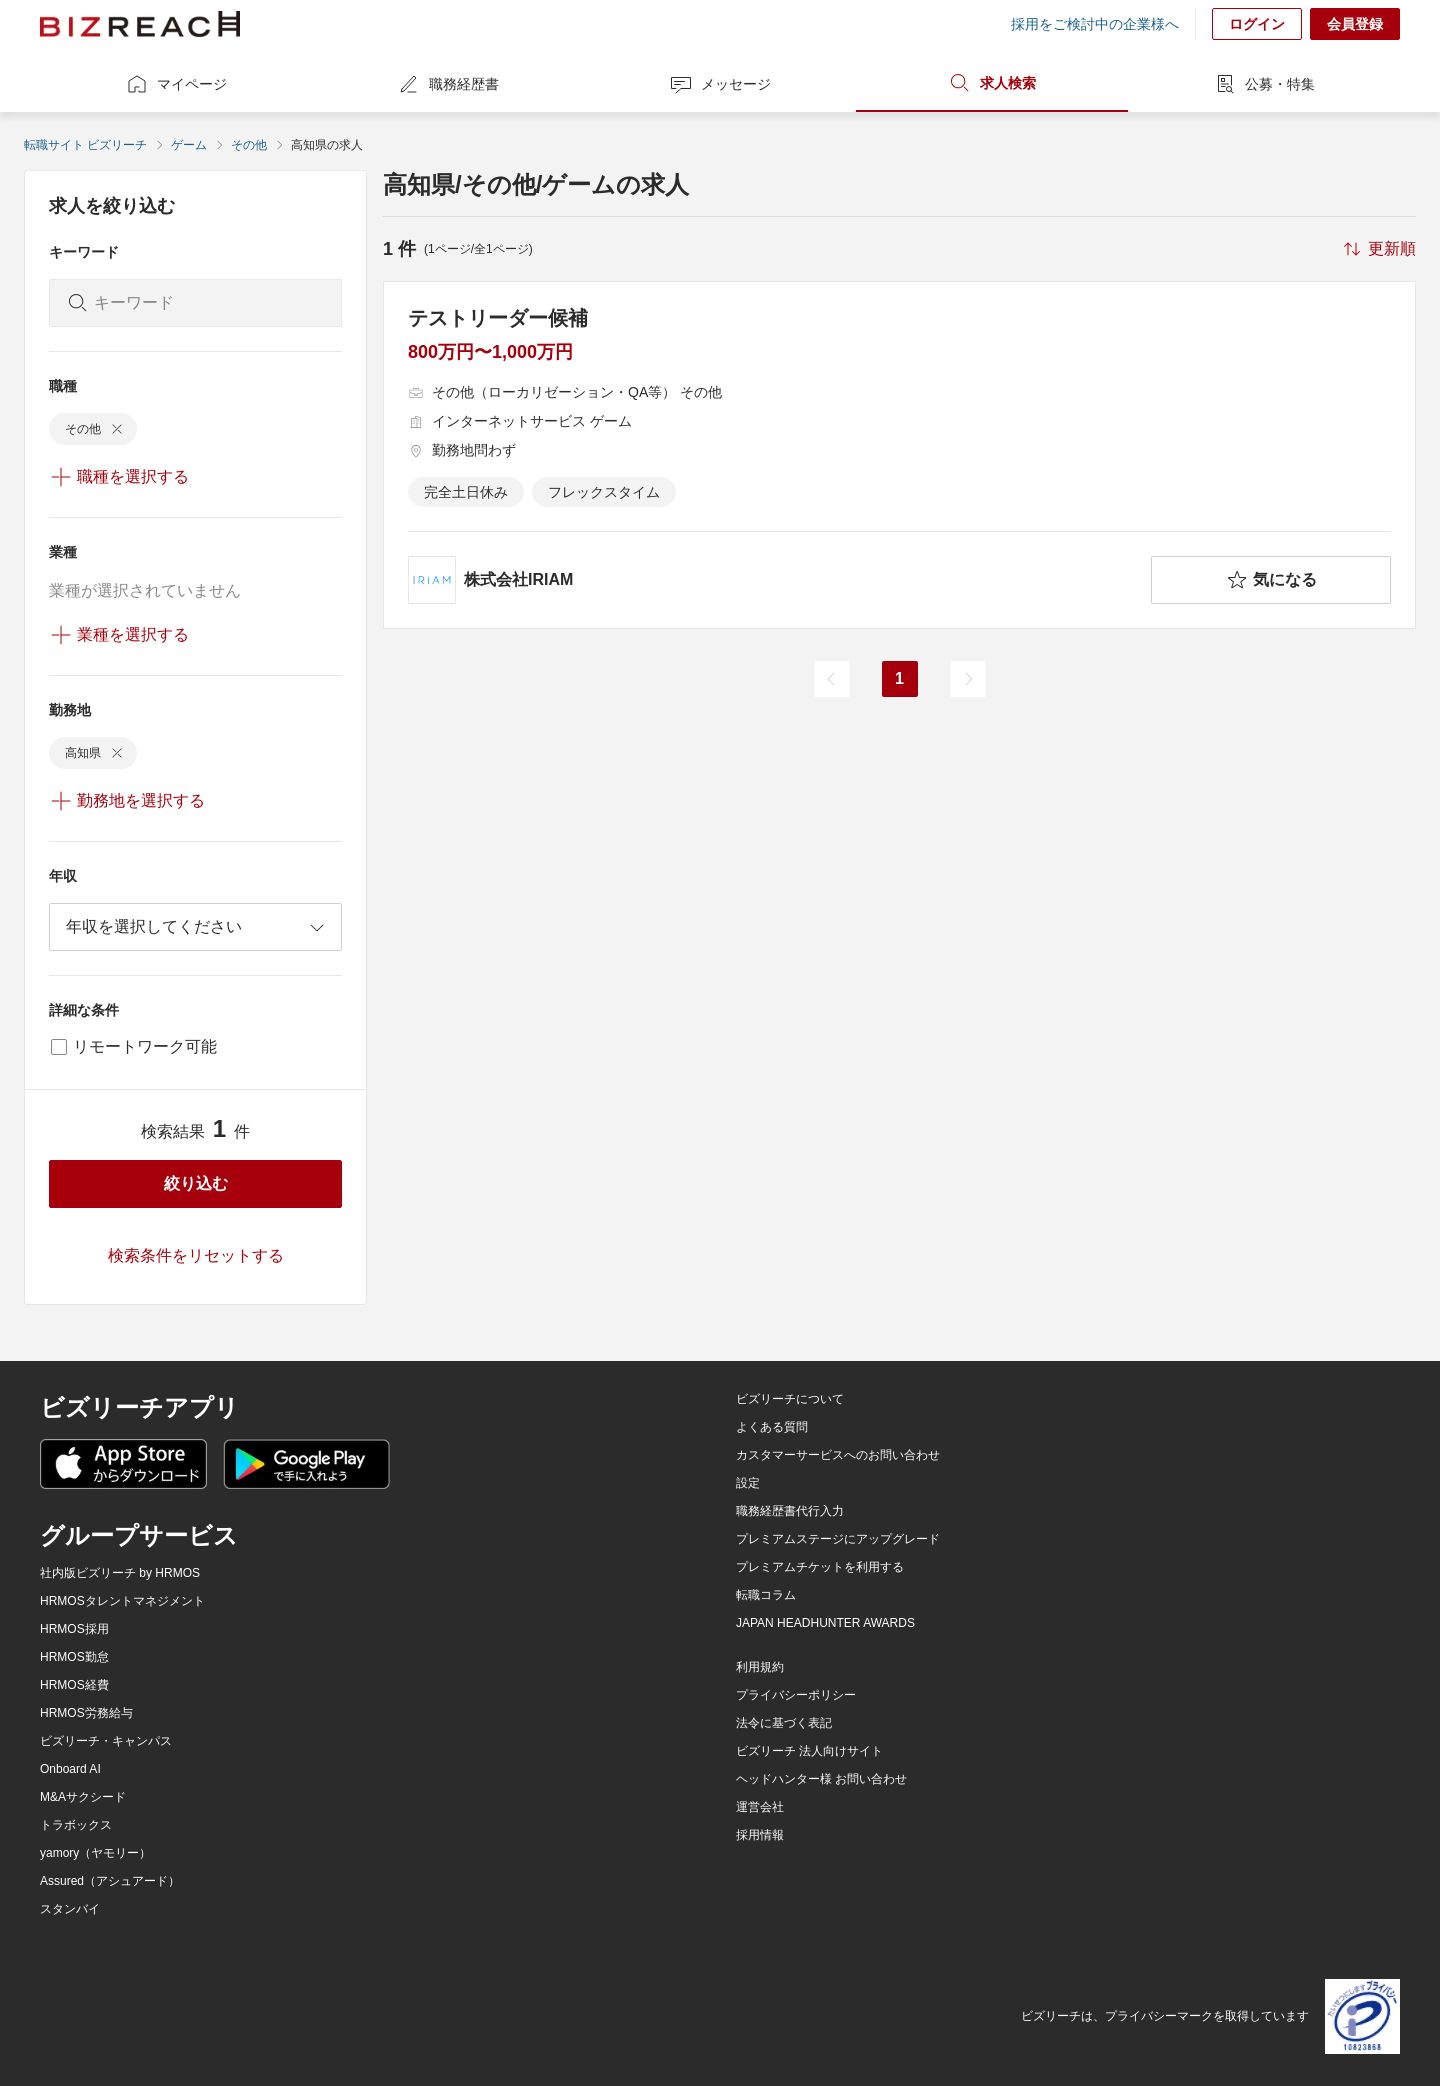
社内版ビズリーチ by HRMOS (120, 1573)
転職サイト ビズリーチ (85, 145)
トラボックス (76, 1825)
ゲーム (189, 145)
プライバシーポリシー (796, 1695)
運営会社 (760, 1807)
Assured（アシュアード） (110, 1881)
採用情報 (760, 1835)
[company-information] (775, 580)
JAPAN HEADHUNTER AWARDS (825, 1623)
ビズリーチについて (790, 1399)
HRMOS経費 (74, 1685)
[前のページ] (832, 679)
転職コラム (766, 1595)
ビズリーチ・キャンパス (106, 1741)
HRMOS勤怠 (74, 1657)
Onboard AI (70, 1769)
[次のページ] (968, 679)
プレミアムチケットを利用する (820, 1567)
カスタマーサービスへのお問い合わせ (838, 1455)
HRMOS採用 (74, 1629)
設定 (748, 1483)
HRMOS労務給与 (86, 1713)
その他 (249, 145)
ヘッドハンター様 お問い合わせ (821, 1779)
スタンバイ (70, 1909)
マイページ (176, 84)
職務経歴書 (448, 84)
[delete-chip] (117, 429)
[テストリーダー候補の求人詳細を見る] (899, 455)
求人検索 (992, 83)
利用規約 (760, 1667)
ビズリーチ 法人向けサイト (809, 1751)
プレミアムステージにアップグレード (838, 1539)
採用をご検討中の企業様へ (1095, 24)
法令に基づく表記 (784, 1723)
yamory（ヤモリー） (95, 1853)
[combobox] (195, 927)
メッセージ (720, 84)
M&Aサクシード (83, 1797)
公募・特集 (1264, 84)
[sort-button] (1378, 249)
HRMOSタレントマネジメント (122, 1601)
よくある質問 (772, 1427)
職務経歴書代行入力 (790, 1511)
